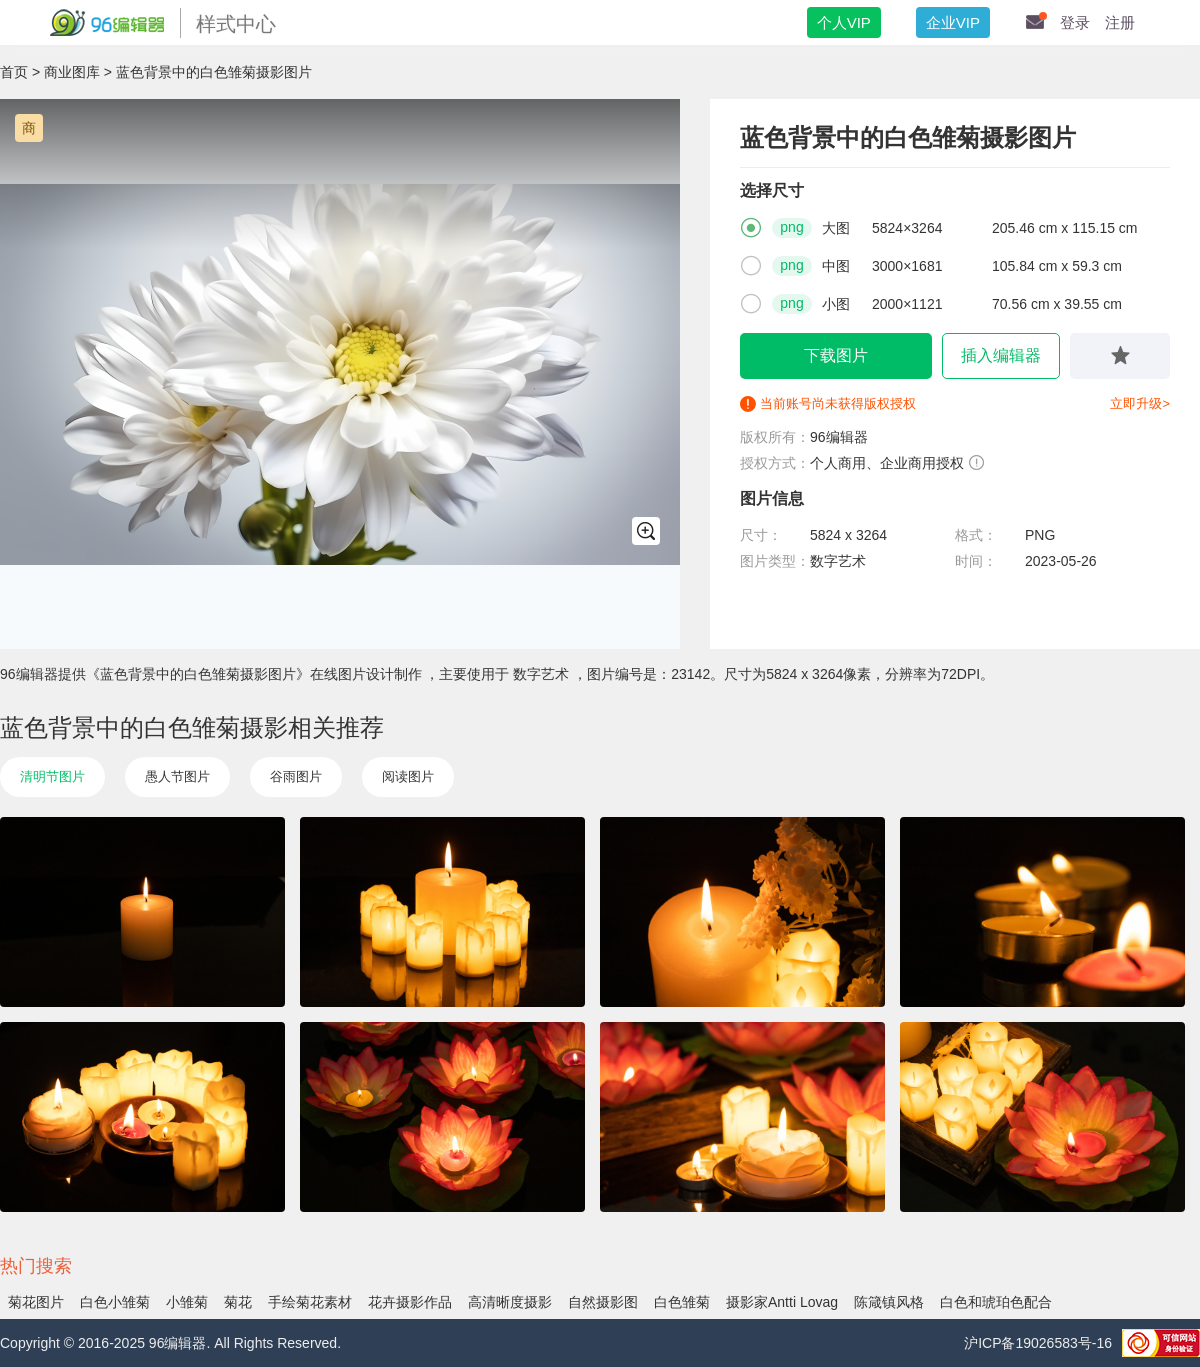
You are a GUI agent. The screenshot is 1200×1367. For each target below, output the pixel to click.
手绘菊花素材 (310, 1302)
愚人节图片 (177, 776)
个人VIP (844, 22)
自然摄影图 (603, 1302)
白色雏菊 (682, 1302)
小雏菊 (187, 1302)
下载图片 (836, 355)
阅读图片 (408, 776)
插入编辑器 (1001, 355)
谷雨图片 (296, 776)
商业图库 (72, 72)
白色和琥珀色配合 (996, 1302)
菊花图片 (36, 1302)
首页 (14, 72)
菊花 (238, 1302)
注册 (1120, 22)
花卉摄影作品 (410, 1302)
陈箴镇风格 (889, 1302)
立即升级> (1140, 403)
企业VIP (953, 22)
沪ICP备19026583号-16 (1038, 1343)
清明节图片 (52, 776)
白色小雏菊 (115, 1302)
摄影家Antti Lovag (782, 1302)
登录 (1075, 22)
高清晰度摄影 (510, 1302)
